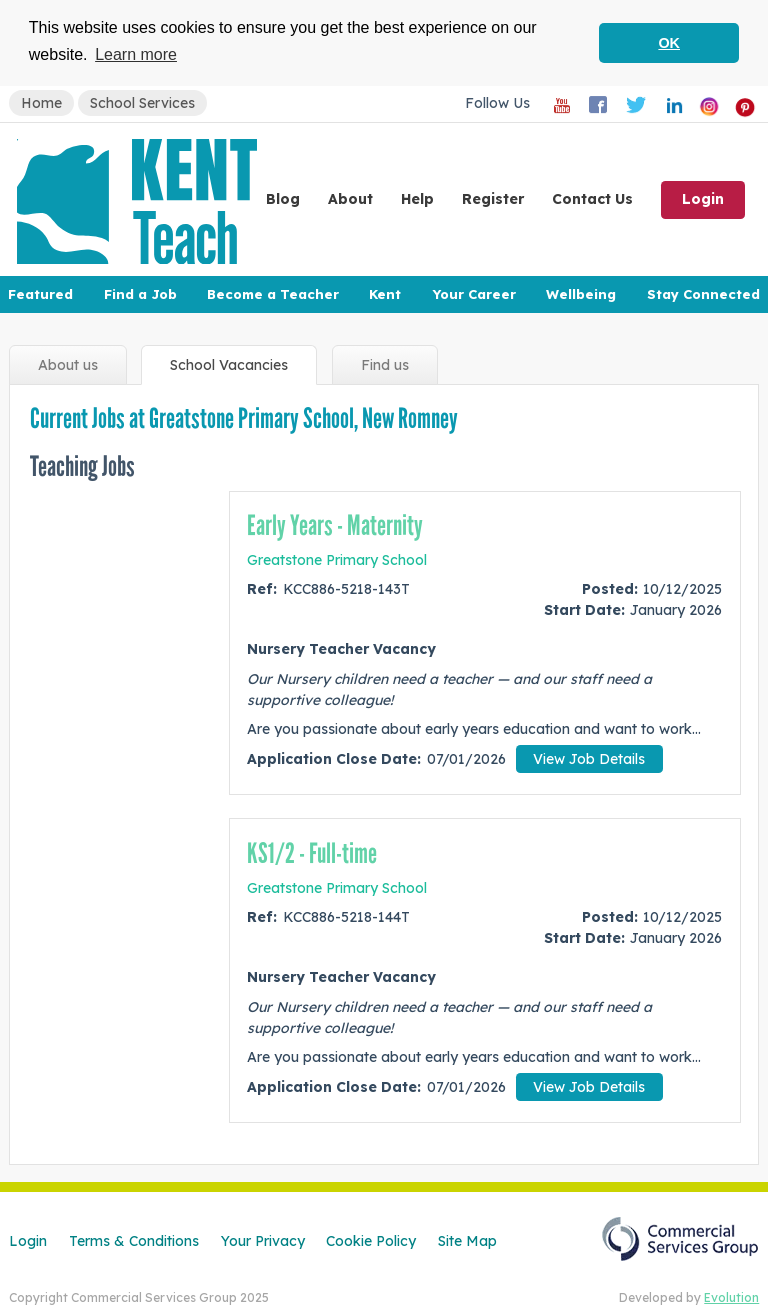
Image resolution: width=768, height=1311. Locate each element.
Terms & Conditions (134, 1240)
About (350, 199)
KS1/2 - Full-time (312, 853)
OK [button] (669, 43)
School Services (142, 103)
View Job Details (589, 759)
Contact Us (592, 199)
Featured (40, 294)
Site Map (467, 1240)
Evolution (731, 1297)
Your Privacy (263, 1240)
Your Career (474, 294)
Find (385, 365)
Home (41, 103)
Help (417, 199)
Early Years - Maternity (335, 525)
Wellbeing (581, 294)
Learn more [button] (136, 54)
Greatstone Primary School (337, 559)
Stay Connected (703, 294)
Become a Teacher (273, 294)
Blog (283, 199)
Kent (385, 294)
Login (703, 199)
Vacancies (229, 365)
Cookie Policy (371, 1240)
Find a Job (140, 294)
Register (493, 199)
